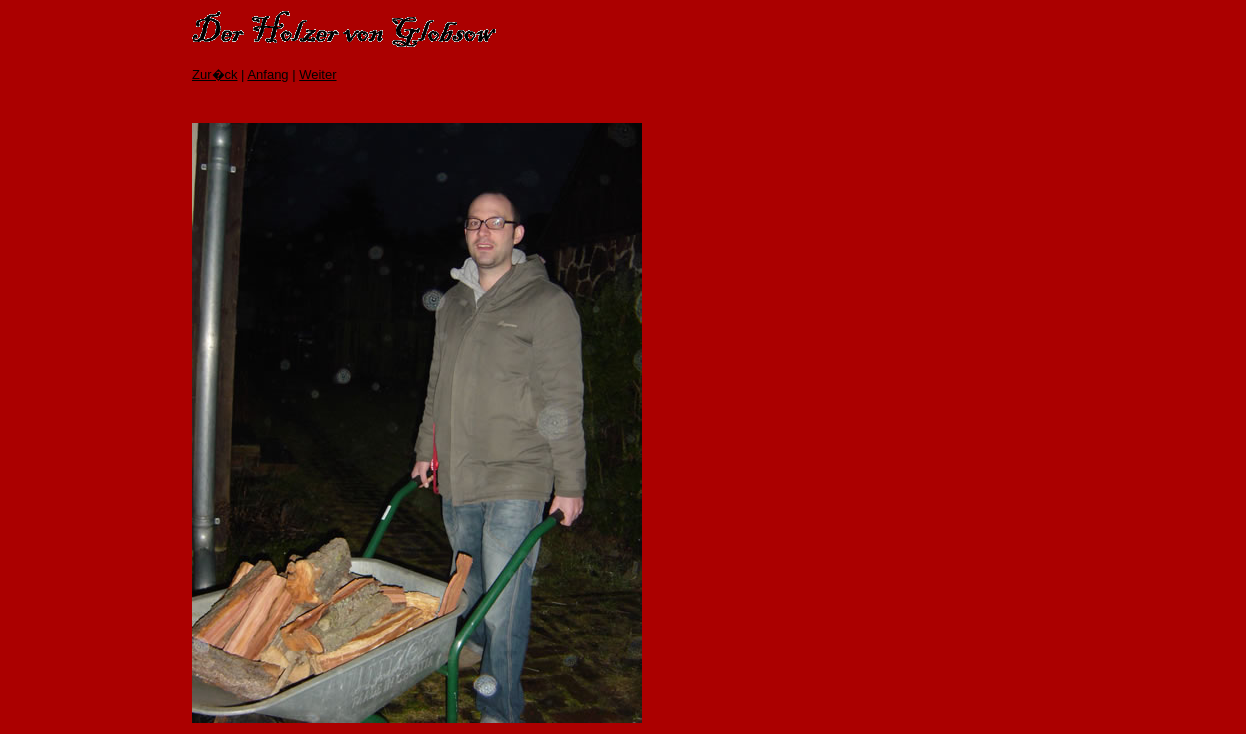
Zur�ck (215, 74)
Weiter (317, 74)
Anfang (267, 74)
